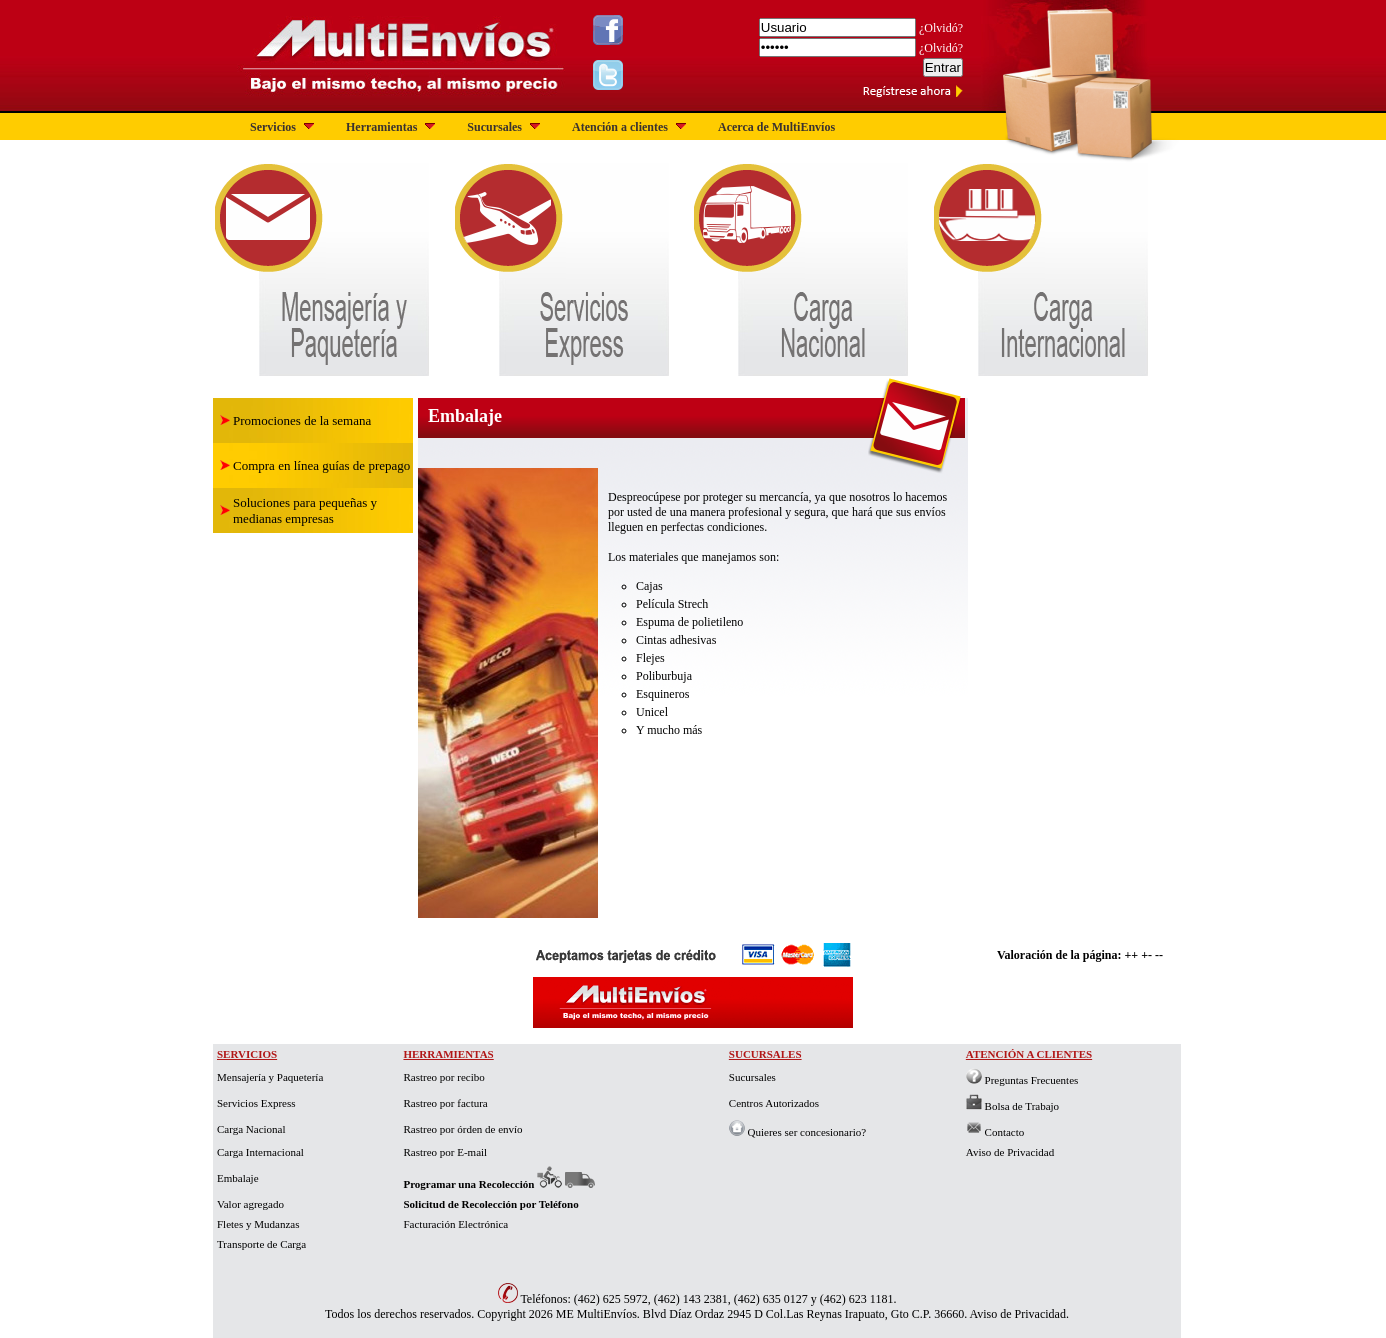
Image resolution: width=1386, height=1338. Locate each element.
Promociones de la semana (302, 420)
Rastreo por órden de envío (462, 1129)
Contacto (995, 1132)
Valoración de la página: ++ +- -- (1080, 955)
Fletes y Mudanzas (258, 1224)
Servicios (284, 127)
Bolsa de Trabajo (1012, 1106)
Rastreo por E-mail (445, 1152)
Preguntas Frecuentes (1022, 1080)
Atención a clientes (631, 127)
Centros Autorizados (774, 1103)
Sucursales (506, 127)
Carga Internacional (260, 1152)
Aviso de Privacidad (1010, 1152)
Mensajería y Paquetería (270, 1077)
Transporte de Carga (261, 1244)
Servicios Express (256, 1103)
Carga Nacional (251, 1129)
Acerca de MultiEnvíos (776, 127)
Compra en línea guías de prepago (321, 465)
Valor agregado (250, 1204)
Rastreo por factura (445, 1103)
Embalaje (238, 1178)
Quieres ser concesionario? (797, 1132)
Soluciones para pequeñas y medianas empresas (305, 510)
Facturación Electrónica (455, 1224)
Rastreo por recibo (443, 1077)
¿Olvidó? (941, 28)
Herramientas (393, 127)
